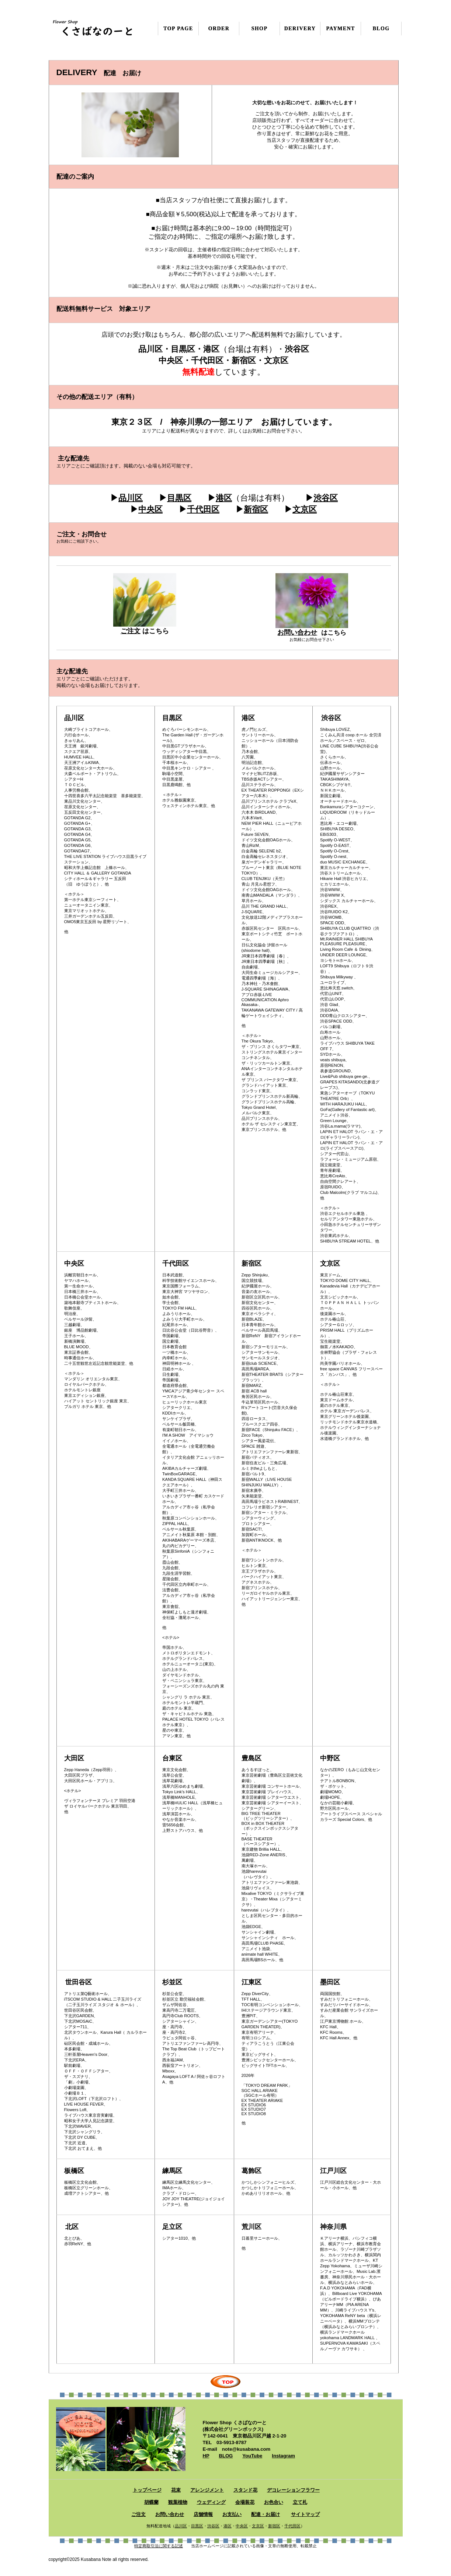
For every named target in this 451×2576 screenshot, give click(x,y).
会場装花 (244, 2502)
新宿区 (256, 509)
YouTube (252, 2455)
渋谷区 (325, 497)
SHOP (259, 28)
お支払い (232, 2514)
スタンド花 (245, 2490)
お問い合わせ (297, 632)
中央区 (150, 509)
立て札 (300, 2502)
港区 (224, 497)
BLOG (226, 2455)
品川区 (130, 497)
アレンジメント (207, 2490)
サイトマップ (305, 2514)
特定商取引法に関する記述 (158, 2546)
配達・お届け (265, 2514)
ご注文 (130, 631)
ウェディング (211, 2502)
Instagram (283, 2455)
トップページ (147, 2490)
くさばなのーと (94, 26)
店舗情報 (203, 2514)
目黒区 (179, 497)
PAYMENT (340, 28)
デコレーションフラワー (293, 2490)
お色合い (273, 2502)
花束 (176, 2490)
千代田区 (203, 509)
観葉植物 (177, 2502)
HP (206, 2455)
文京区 (304, 509)
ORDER (219, 28)
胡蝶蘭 (151, 2502)
